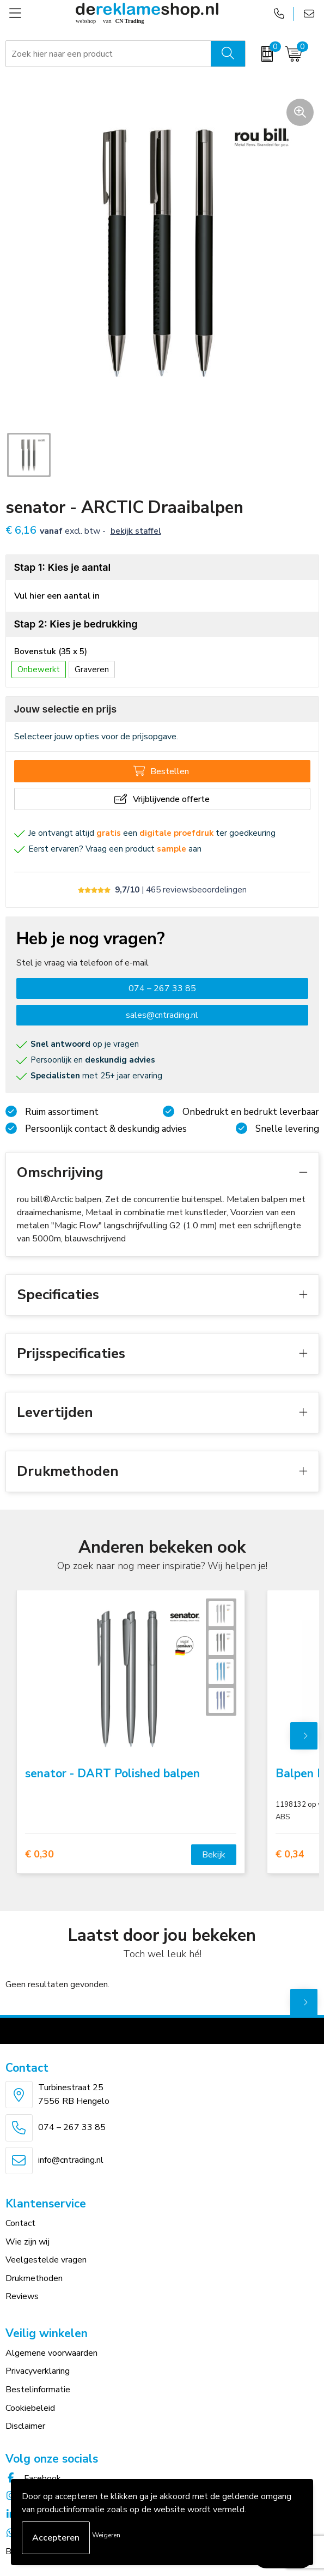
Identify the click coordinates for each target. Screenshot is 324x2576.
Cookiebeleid (30, 2408)
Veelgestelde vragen (46, 2260)
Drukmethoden (34, 2278)
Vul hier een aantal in (57, 596)
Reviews (22, 2296)
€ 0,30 (39, 1854)
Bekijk (213, 1855)
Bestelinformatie (37, 2390)
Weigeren (106, 2535)
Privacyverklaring (37, 2371)
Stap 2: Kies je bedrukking (76, 624)
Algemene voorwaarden (51, 2353)
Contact (20, 2223)
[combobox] (108, 54)
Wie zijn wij (27, 2242)
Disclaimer (25, 2426)
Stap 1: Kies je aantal (62, 567)
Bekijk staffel (136, 531)
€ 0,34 (290, 1854)
